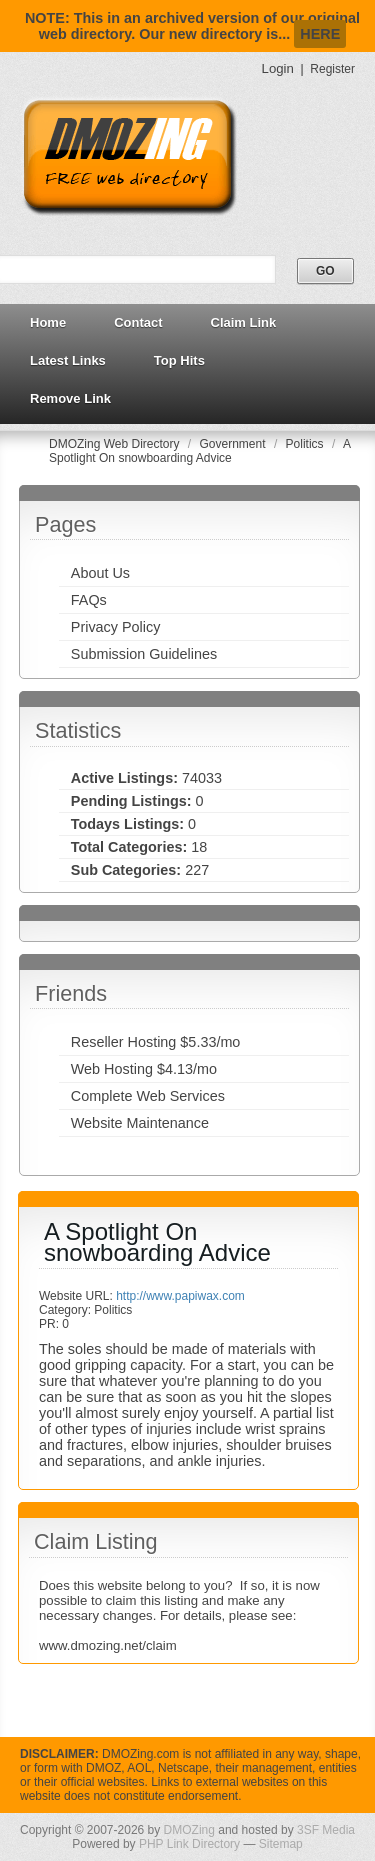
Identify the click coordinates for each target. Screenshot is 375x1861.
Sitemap (281, 1844)
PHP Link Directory (189, 1844)
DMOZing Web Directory (116, 444)
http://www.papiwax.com (180, 1296)
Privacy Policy (116, 627)
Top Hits (179, 360)
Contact (138, 322)
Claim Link (244, 322)
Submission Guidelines (144, 654)
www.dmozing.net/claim (108, 1645)
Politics (306, 444)
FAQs (89, 600)
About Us (100, 573)
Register (332, 69)
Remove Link (70, 398)
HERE (320, 34)
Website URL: (77, 1296)
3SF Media (326, 1830)
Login (278, 68)
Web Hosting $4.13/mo (144, 1069)
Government (234, 444)
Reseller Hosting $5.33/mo (156, 1042)
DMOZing (189, 1830)
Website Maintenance (140, 1123)
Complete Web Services (148, 1096)
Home (48, 322)
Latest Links (68, 360)
